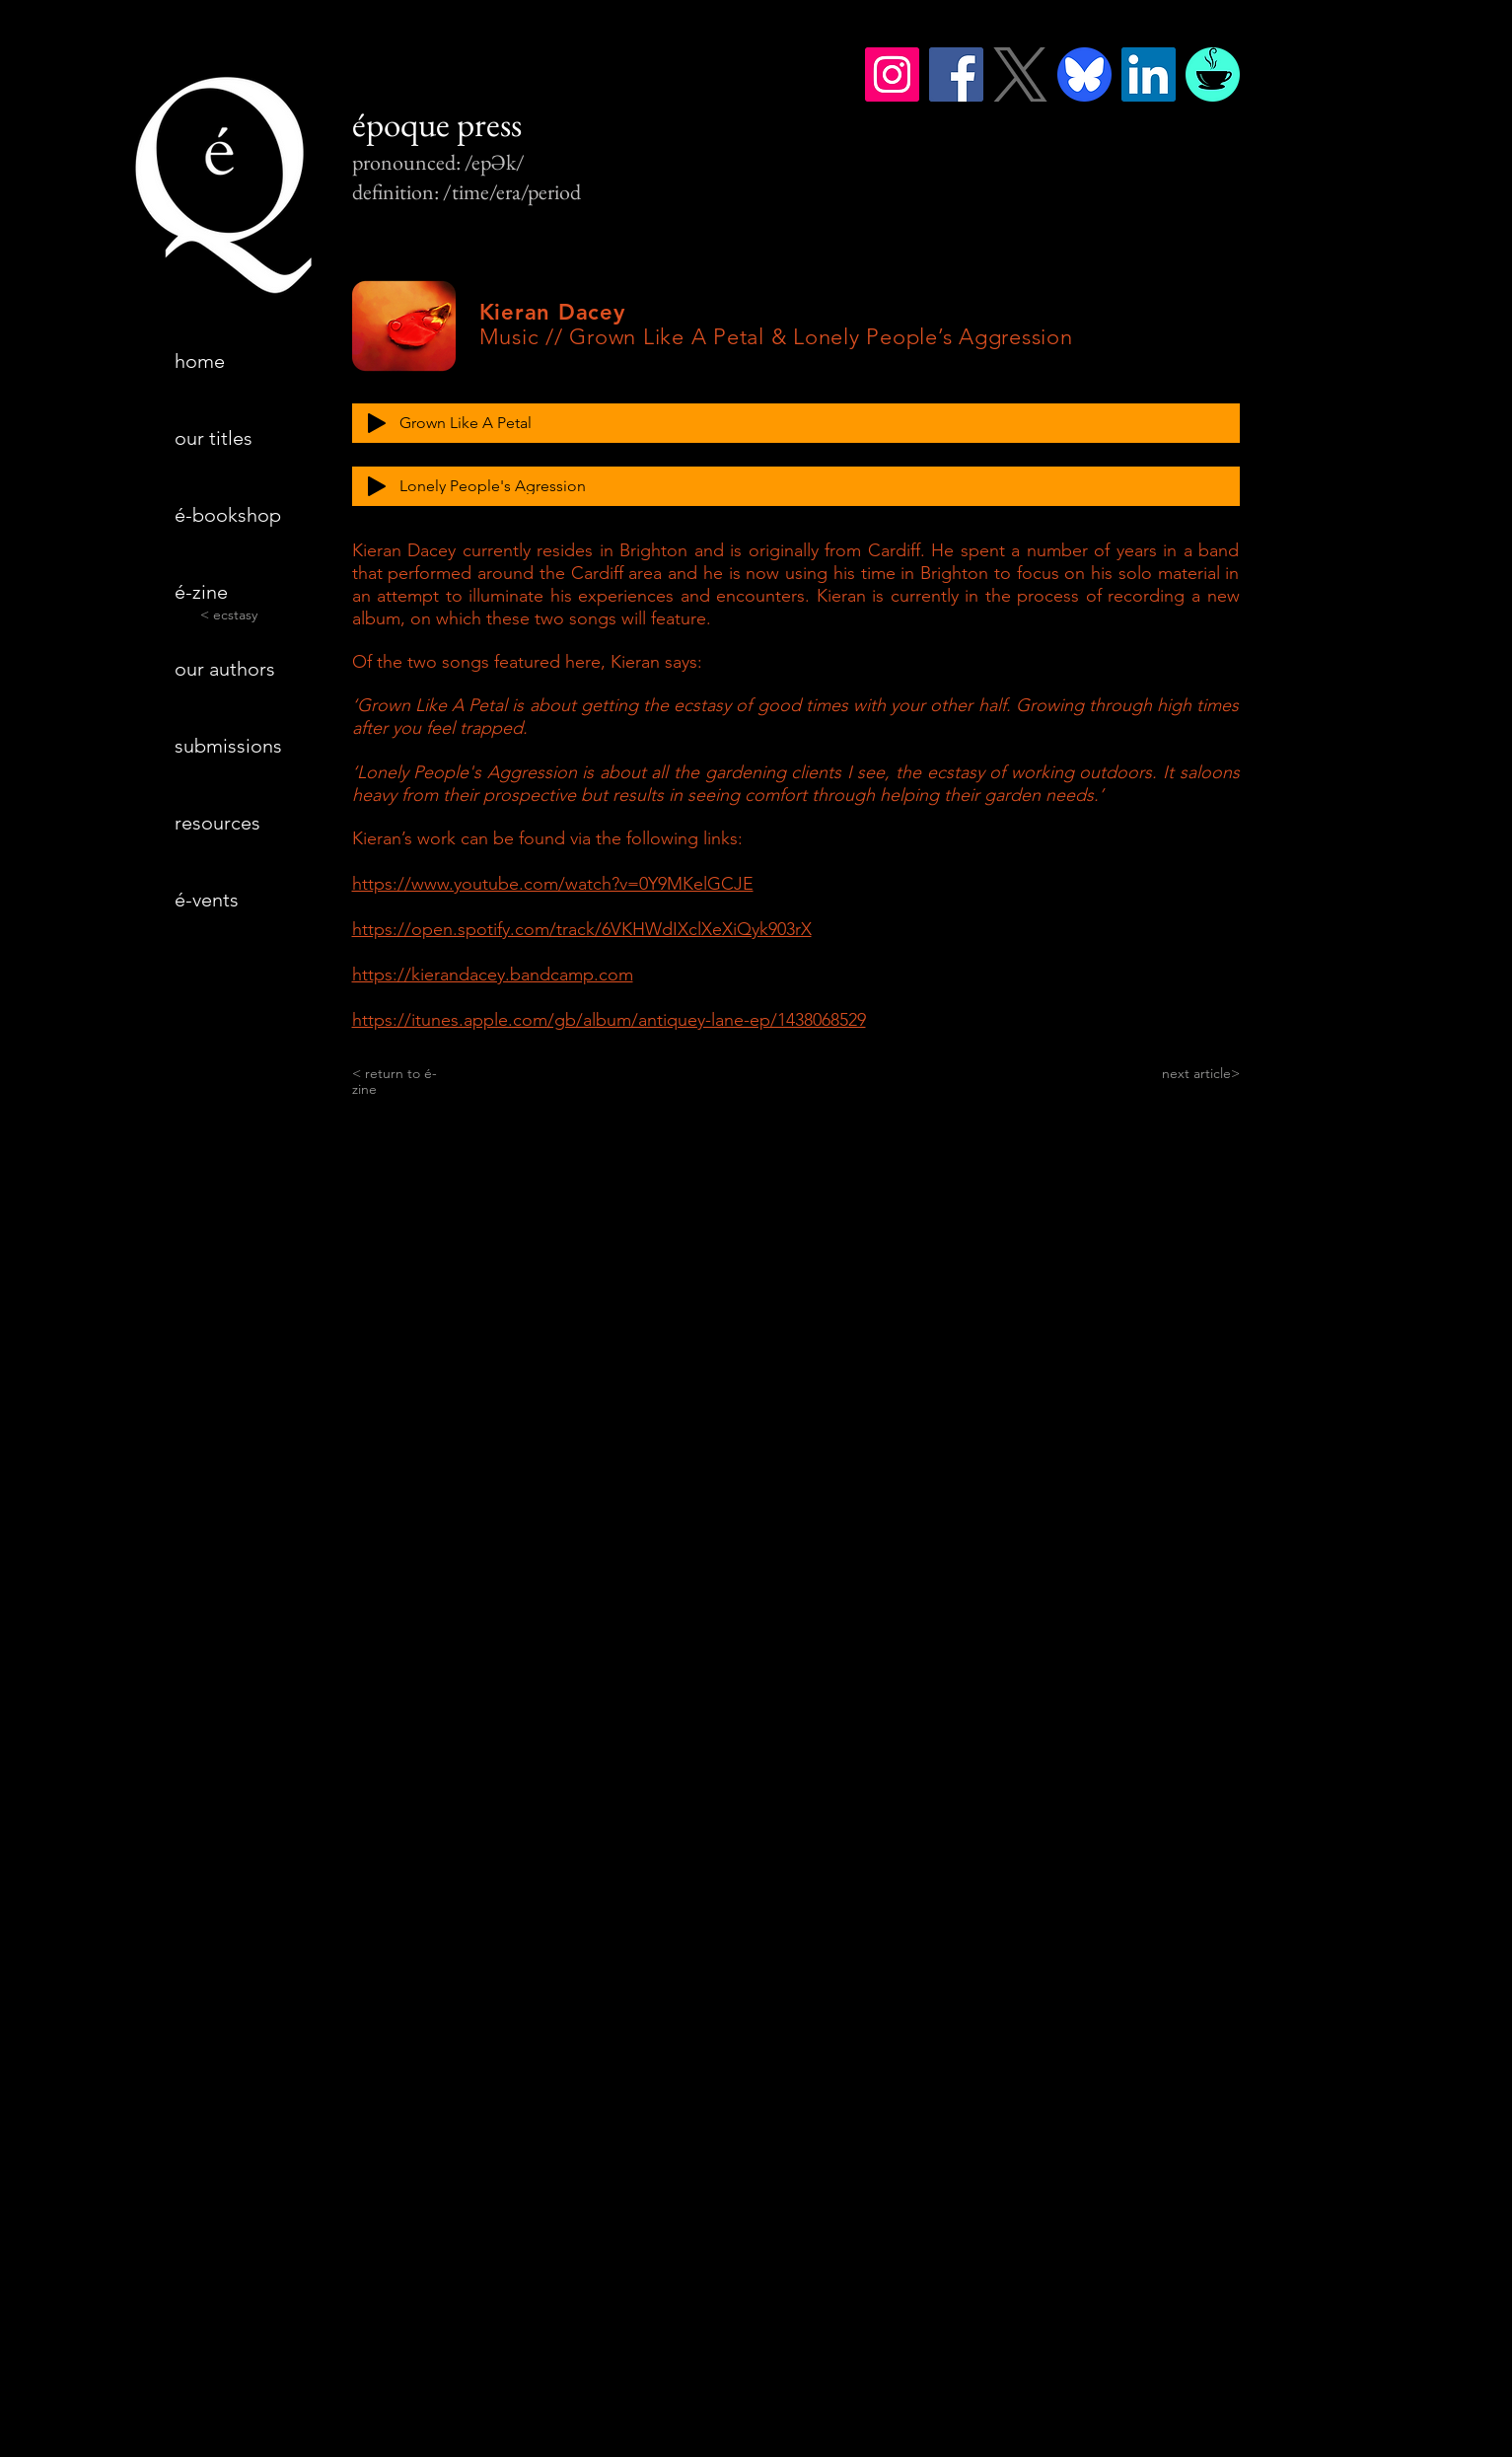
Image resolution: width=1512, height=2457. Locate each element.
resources (217, 822)
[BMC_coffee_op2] (1213, 74)
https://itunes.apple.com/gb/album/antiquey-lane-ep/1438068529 (609, 1020)
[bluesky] (1084, 74)
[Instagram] (892, 74)
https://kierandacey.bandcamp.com (492, 974)
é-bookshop (228, 515)
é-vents (207, 899)
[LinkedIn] (1148, 74)
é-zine (201, 592)
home (200, 361)
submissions (228, 746)
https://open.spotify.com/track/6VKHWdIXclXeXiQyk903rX (582, 929)
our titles (213, 438)
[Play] (377, 423)
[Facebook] (956, 74)
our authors (225, 669)
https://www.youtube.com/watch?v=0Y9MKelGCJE (553, 884)
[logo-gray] (1020, 74)
